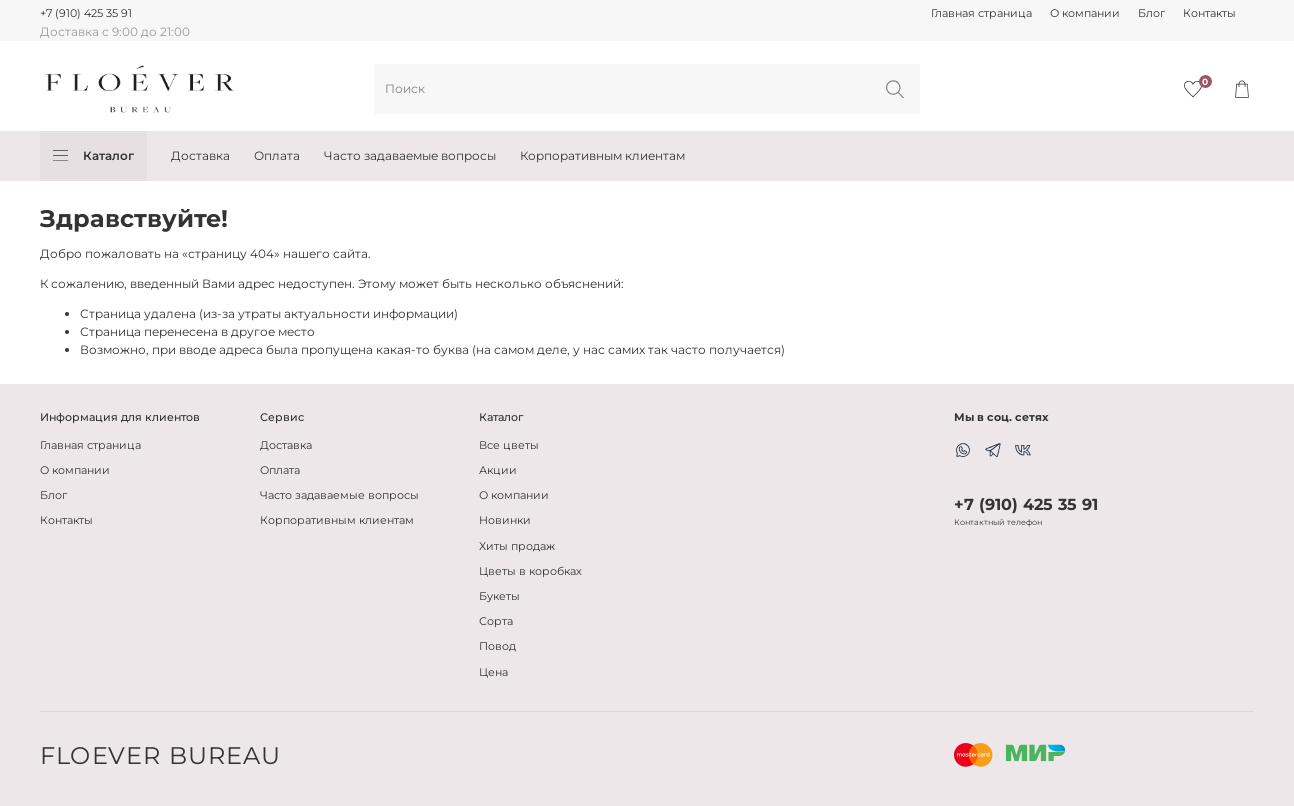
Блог (1151, 13)
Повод (497, 646)
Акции (498, 470)
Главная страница (981, 13)
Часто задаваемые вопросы (410, 155)
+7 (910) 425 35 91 (86, 13)
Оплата (277, 155)
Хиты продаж (517, 546)
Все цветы (509, 445)
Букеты (499, 596)
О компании (1085, 13)
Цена (493, 672)
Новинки (505, 520)
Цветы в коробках (530, 571)
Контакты (1209, 13)
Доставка (200, 155)
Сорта (496, 621)
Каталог (93, 156)
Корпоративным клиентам (602, 155)
